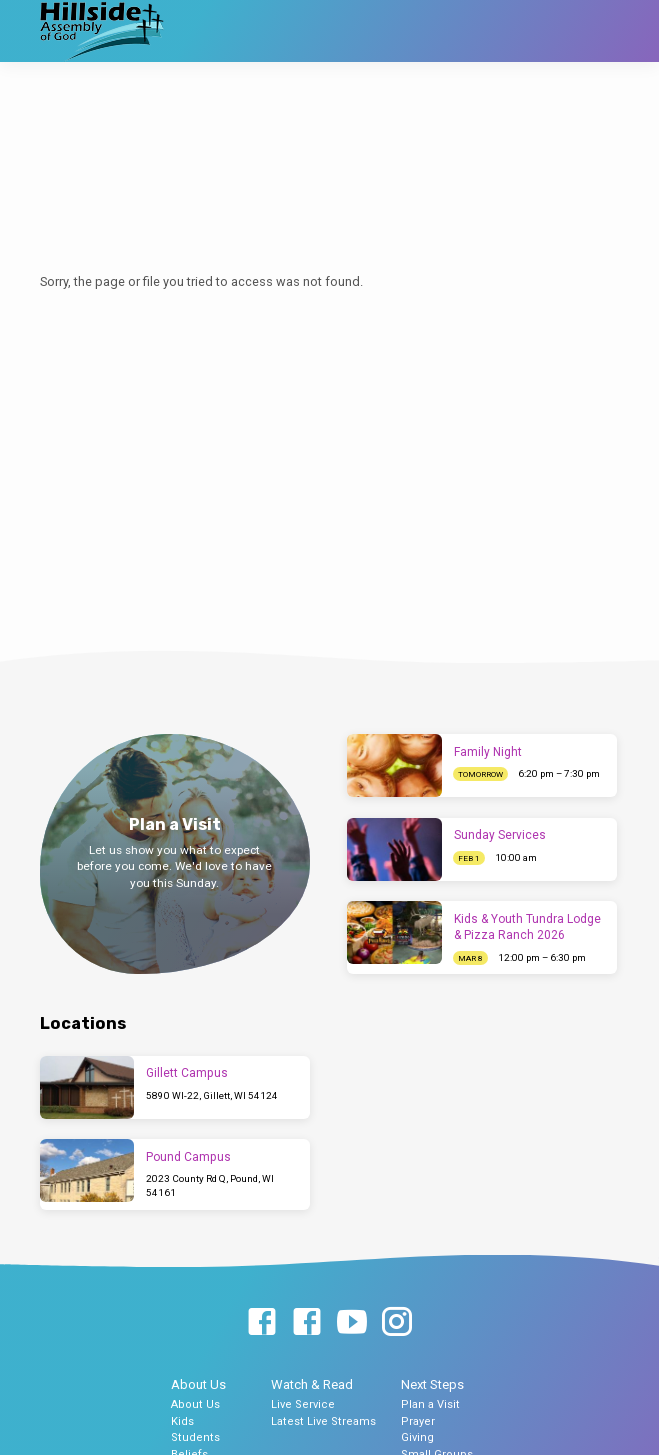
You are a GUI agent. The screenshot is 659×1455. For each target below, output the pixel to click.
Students (195, 1437)
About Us (198, 1384)
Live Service (303, 1404)
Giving (417, 1437)
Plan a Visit (430, 1404)
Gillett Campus (187, 1073)
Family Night (488, 752)
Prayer (418, 1421)
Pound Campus (188, 1157)
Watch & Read (312, 1384)
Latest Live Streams (323, 1421)
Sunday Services (500, 835)
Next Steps (432, 1384)
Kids (182, 1421)
